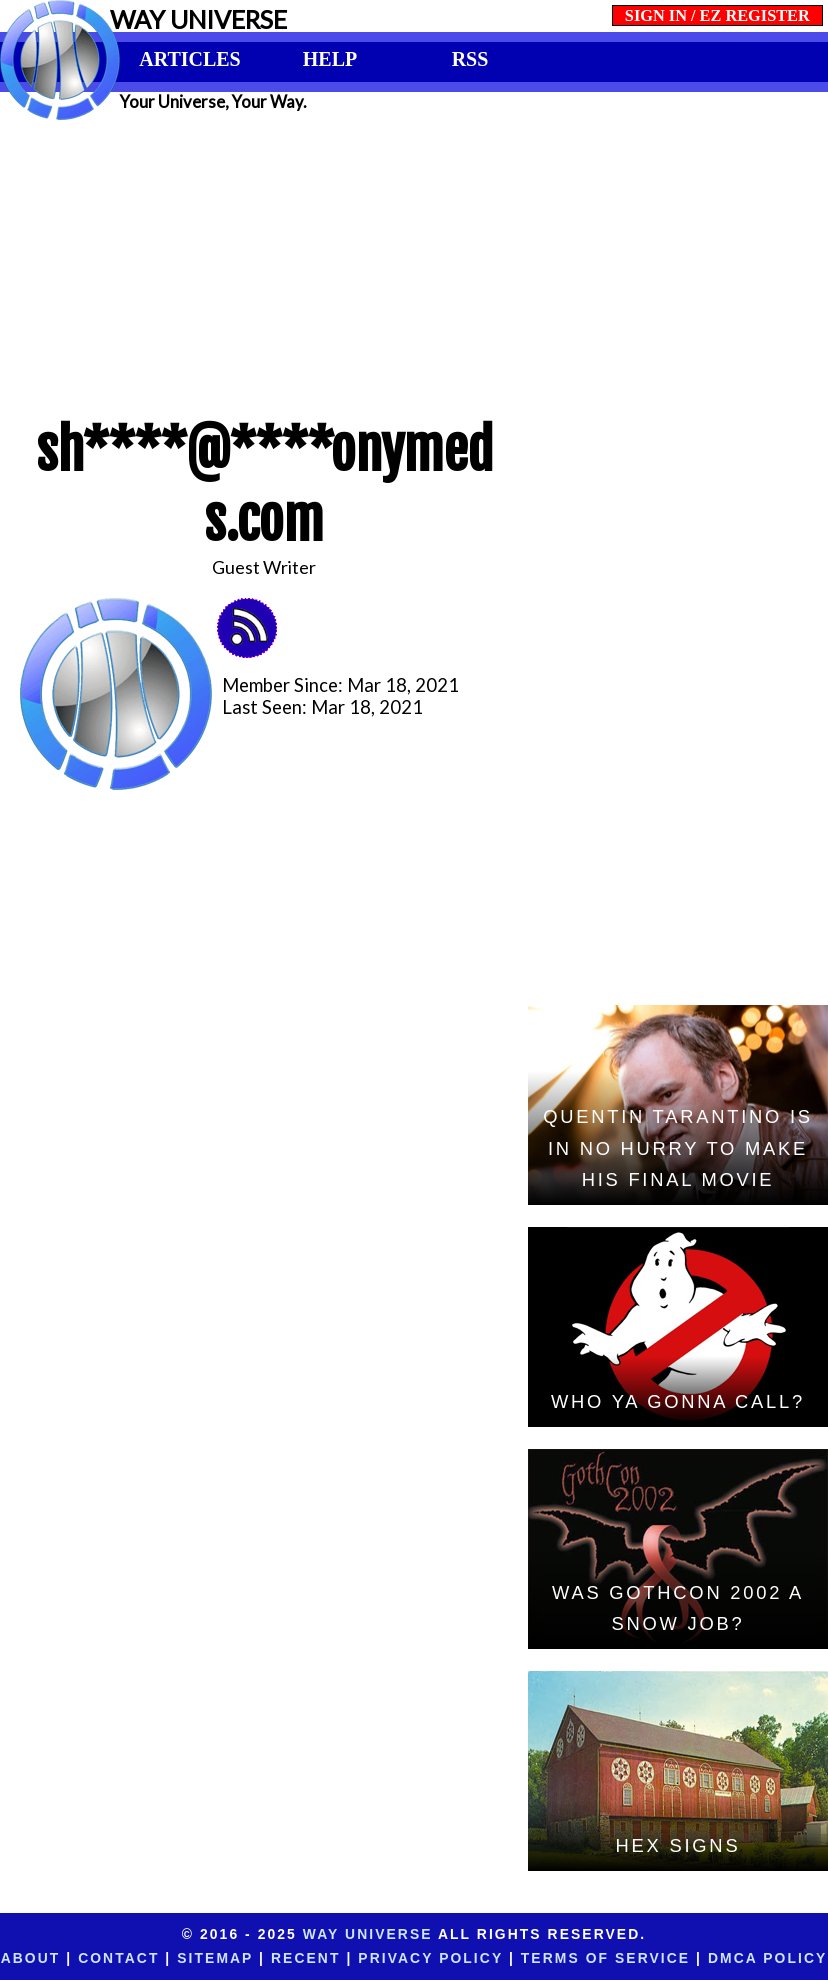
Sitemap (215, 1958)
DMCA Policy (767, 1958)
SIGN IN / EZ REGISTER (717, 15)
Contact (118, 1958)
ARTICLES (189, 59)
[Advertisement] (414, 262)
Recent (305, 1958)
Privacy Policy (430, 1958)
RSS (470, 59)
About (31, 1958)
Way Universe (368, 1934)
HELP (330, 59)
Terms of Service (605, 1958)
